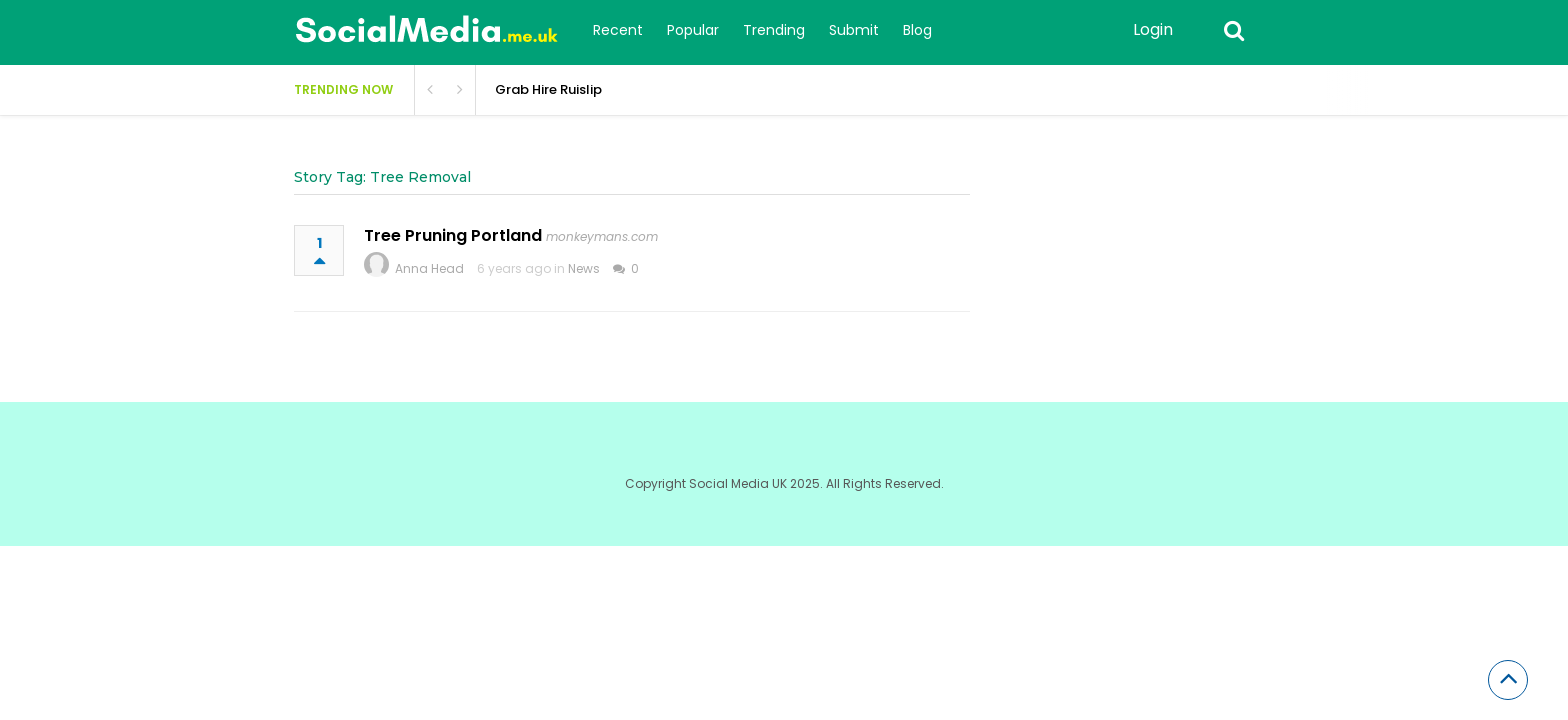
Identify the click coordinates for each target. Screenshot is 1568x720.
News (584, 268)
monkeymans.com (602, 236)
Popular (693, 30)
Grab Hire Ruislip (548, 89)
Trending (774, 30)
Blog (917, 30)
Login (1153, 29)
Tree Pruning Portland (453, 235)
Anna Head (429, 268)
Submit (854, 30)
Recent (618, 30)
